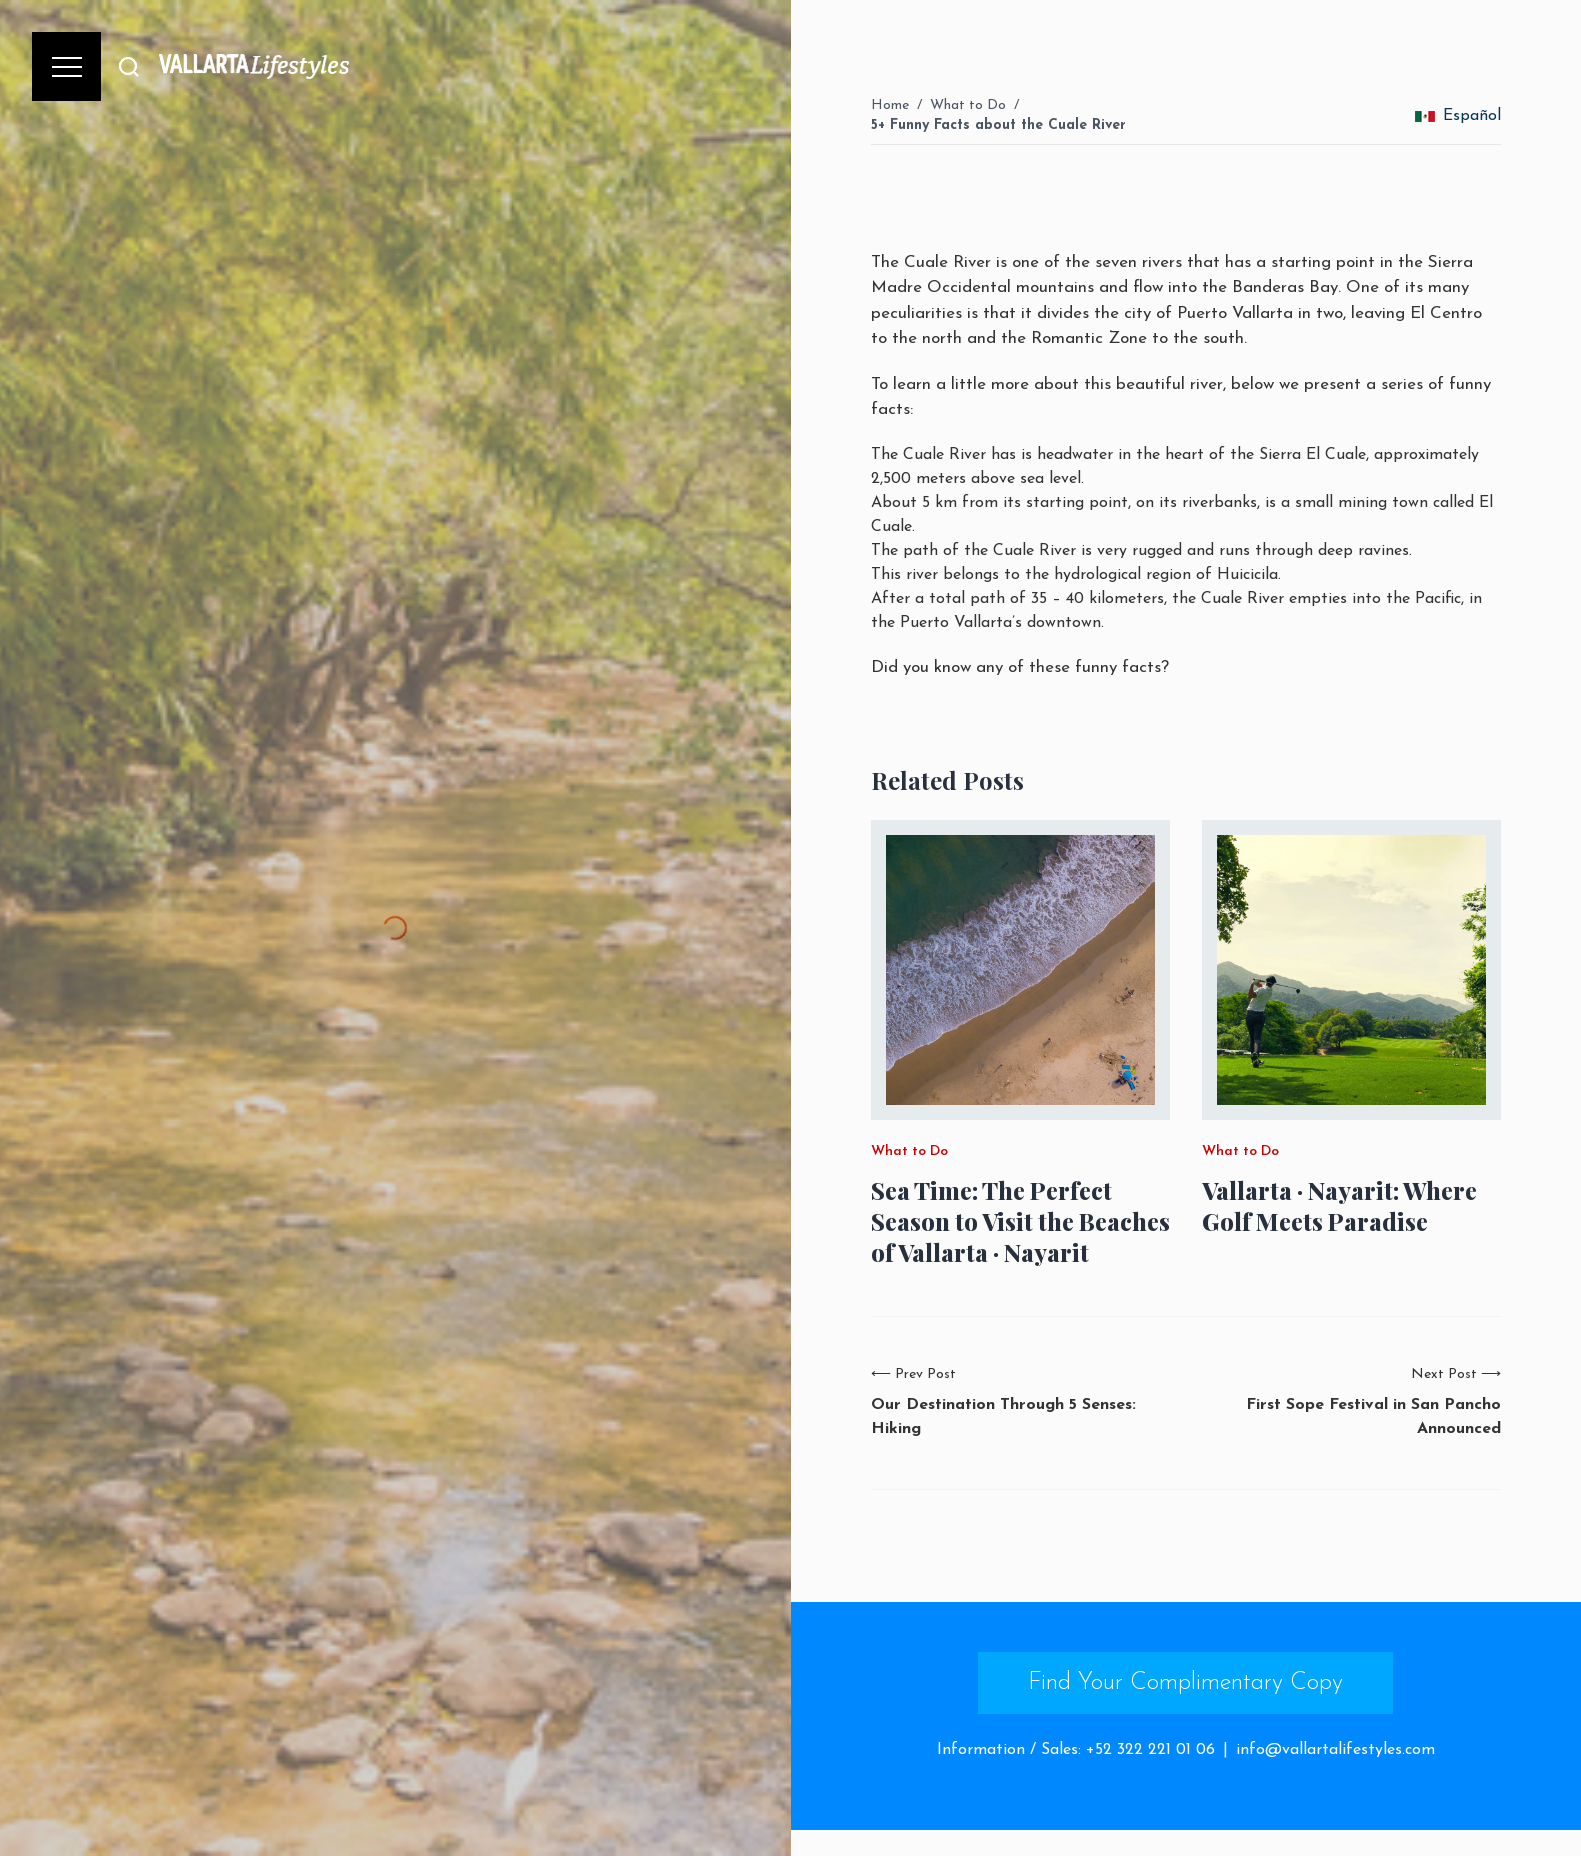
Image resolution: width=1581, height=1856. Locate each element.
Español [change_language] (1458, 116)
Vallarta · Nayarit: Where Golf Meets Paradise (1339, 1206)
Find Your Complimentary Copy (1185, 1683)
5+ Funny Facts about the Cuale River (998, 125)
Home (890, 105)
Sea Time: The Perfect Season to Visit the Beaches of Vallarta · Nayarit (1020, 1221)
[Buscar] (129, 66)
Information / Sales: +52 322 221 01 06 (1076, 1750)
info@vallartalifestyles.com (1335, 1750)
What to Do (968, 105)
